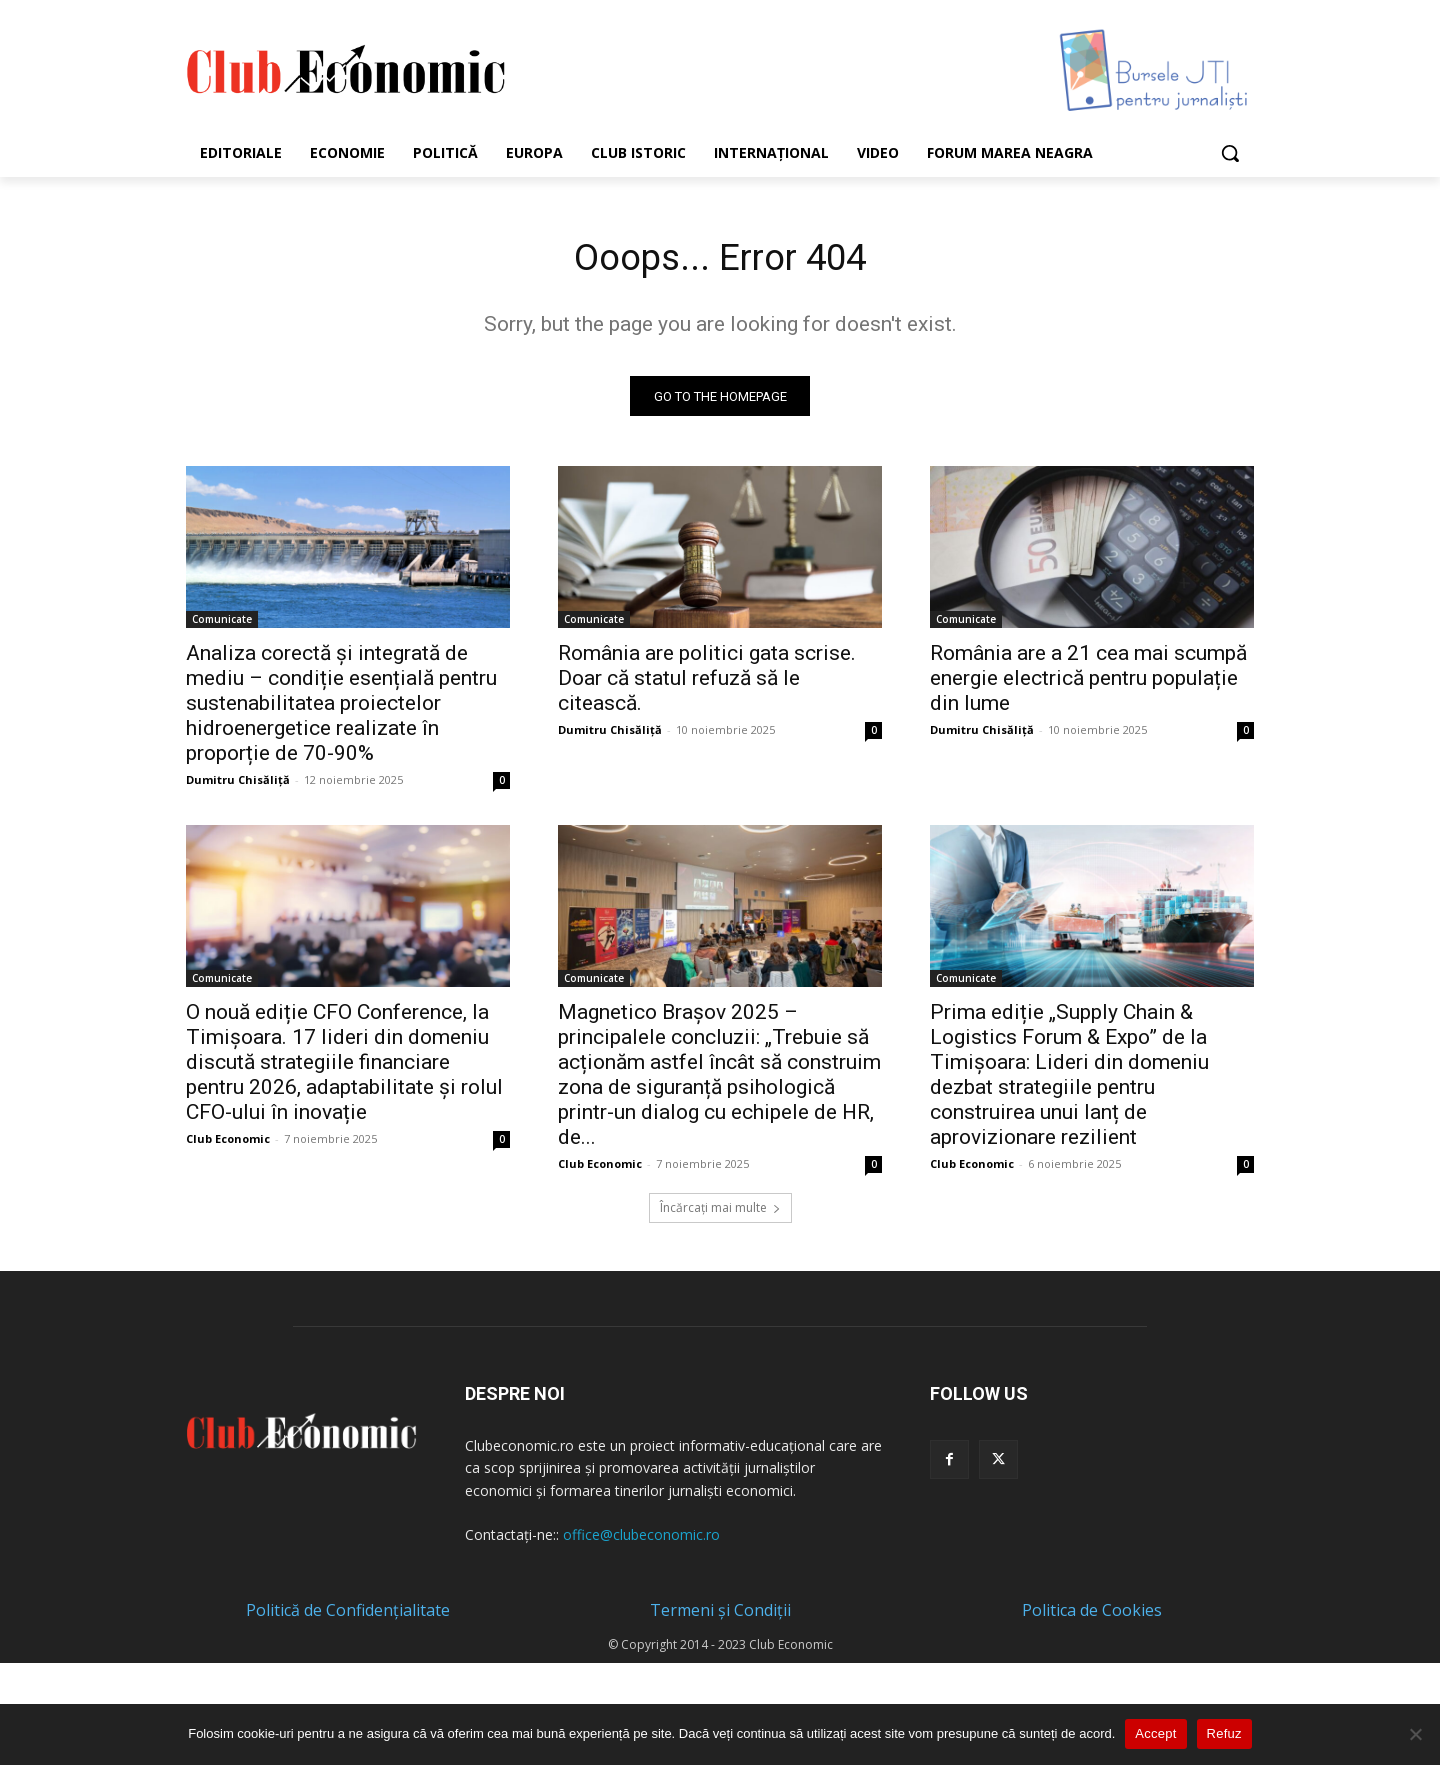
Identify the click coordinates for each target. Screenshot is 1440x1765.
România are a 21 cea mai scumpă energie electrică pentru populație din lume (1088, 683)
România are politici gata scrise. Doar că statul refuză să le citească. (707, 683)
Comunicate (222, 624)
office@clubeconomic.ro (641, 1539)
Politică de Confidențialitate (348, 1615)
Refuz (1224, 1733)
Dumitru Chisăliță (238, 784)
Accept (1155, 1733)
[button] (1230, 153)
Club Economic (228, 1143)
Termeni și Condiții (720, 1615)
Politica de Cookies (1092, 1615)
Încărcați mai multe (720, 1212)
